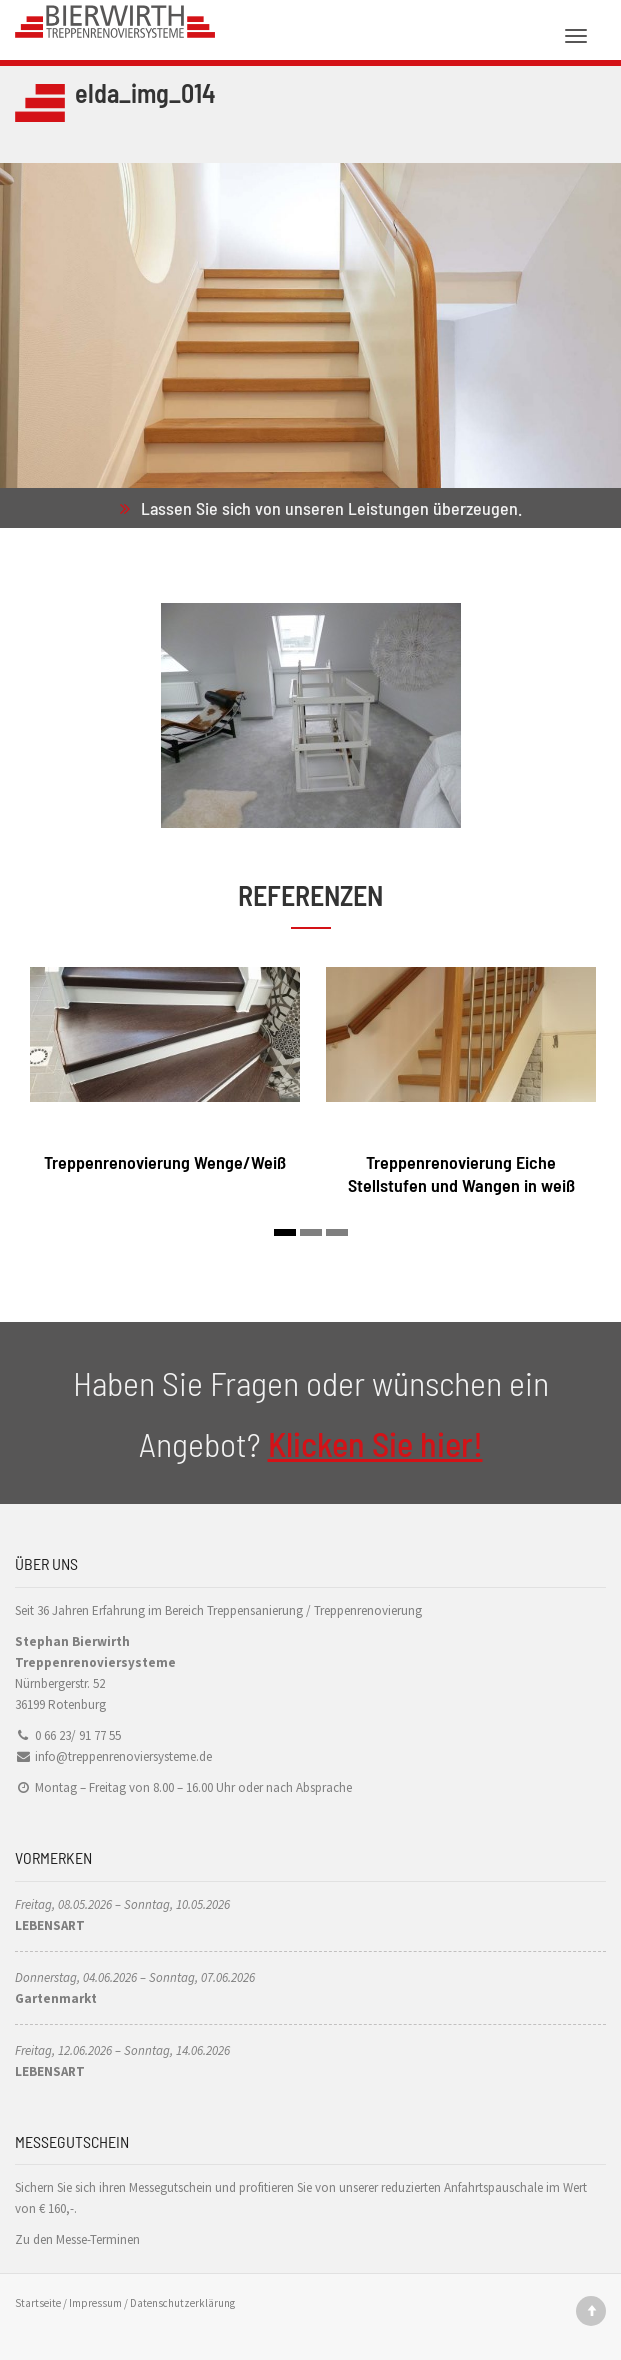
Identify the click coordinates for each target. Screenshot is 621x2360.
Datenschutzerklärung (182, 2303)
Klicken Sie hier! (375, 1443)
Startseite (38, 2303)
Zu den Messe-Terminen (77, 2239)
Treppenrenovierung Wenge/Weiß (165, 1162)
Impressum (95, 2303)
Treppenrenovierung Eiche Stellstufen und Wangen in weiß (461, 1173)
